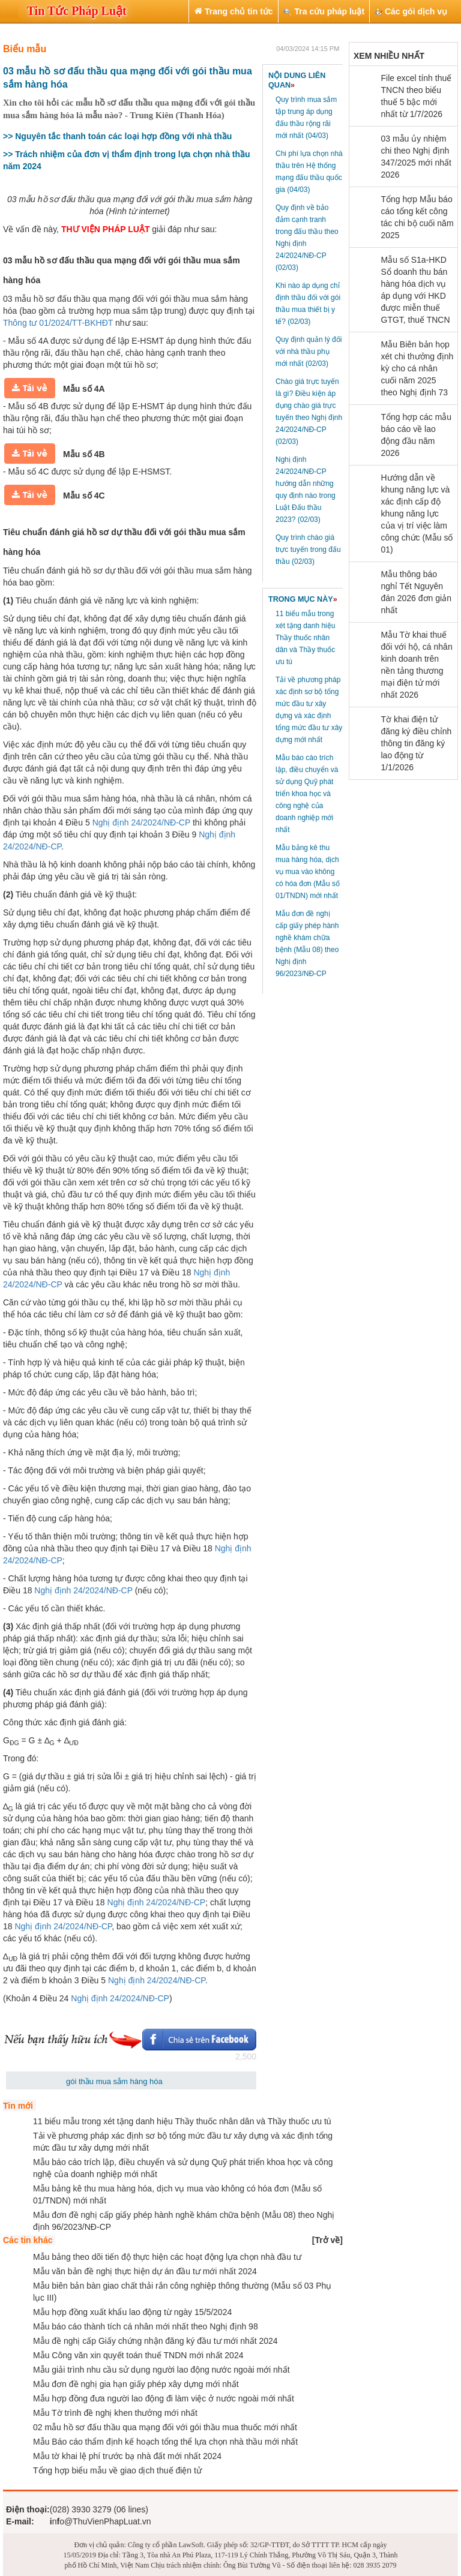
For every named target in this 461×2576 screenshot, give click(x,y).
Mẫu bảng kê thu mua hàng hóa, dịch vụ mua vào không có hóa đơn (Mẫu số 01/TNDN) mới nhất (308, 871)
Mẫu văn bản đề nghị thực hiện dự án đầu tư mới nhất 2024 (145, 2271)
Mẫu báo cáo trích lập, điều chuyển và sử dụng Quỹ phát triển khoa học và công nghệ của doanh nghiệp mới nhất (307, 793)
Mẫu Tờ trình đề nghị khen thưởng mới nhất (115, 2413)
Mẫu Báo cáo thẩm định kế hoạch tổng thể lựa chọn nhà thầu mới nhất (165, 2441)
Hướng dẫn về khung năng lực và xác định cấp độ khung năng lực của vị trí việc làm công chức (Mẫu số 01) (417, 513)
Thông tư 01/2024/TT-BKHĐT (58, 323)
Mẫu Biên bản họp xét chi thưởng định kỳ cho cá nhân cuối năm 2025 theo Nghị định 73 (417, 368)
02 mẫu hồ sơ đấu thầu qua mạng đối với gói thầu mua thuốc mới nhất (165, 2427)
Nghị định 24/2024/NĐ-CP (141, 822)
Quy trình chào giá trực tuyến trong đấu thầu (308, 549)
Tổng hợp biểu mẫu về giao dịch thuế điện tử (117, 2470)
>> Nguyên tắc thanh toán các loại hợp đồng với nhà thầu (117, 136)
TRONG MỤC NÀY (302, 599)
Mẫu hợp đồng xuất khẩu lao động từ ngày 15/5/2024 (132, 2312)
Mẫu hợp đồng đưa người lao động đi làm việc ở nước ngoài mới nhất (163, 2398)
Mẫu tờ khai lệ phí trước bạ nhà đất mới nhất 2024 (127, 2456)
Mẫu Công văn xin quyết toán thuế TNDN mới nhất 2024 (138, 2355)
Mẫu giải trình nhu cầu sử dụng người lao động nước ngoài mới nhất (161, 2369)
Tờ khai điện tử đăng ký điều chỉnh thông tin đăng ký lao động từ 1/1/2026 (416, 743)
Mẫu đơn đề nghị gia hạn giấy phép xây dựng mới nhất (136, 2384)
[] (327, 2240)
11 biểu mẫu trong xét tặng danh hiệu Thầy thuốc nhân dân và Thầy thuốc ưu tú (305, 638)
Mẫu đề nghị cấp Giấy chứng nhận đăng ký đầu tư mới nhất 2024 (155, 2341)
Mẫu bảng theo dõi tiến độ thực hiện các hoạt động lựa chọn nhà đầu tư (167, 2257)
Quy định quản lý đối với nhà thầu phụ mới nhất (309, 351)
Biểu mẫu (24, 49)
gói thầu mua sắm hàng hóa (114, 2081)
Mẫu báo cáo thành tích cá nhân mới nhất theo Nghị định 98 (145, 2326)
